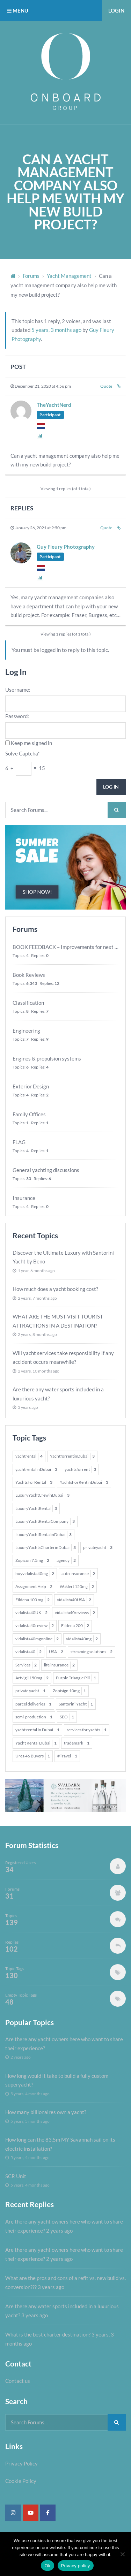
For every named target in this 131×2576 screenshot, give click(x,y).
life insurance (59, 1665)
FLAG (19, 1142)
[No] (122, 2554)
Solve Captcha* (22, 753)
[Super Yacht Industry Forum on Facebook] (48, 2513)
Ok (47, 2565)
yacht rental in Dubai (37, 1729)
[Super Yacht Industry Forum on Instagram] (13, 2513)
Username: (17, 689)
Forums (31, 276)
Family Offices (29, 1114)
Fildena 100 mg (32, 1599)
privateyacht (97, 1547)
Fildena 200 (75, 1625)
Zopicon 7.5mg (32, 1560)
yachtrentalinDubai (36, 1469)
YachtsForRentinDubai (84, 1482)
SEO (67, 1716)
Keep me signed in (31, 743)
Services (26, 1665)
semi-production (33, 1716)
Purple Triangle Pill (76, 1677)
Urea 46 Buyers (32, 1756)
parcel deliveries (33, 1704)
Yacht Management (69, 276)
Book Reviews (29, 975)
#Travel (67, 1756)
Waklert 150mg (77, 1586)
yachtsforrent (80, 1469)
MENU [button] (17, 10)
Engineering (26, 1030)
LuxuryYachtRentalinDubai (43, 1534)
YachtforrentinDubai (72, 1456)
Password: (17, 716)
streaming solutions (91, 1651)
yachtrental (29, 1456)
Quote (106, 386)
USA (56, 1651)
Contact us (17, 2381)
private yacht (30, 1690)
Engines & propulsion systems (47, 1058)
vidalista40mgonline (37, 1638)
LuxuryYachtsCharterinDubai (45, 1547)
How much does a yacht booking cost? (55, 1289)
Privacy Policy (21, 2463)
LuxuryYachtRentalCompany (45, 1521)
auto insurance (78, 1573)
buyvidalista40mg (34, 1573)
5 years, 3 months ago (56, 330)
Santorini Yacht (76, 1704)
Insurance (24, 1198)
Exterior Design (31, 1086)
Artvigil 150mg (32, 1677)
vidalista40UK (31, 1612)
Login (116, 10)
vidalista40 (28, 1651)
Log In (111, 787)
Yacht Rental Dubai (36, 1743)
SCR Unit (15, 2176)
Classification (28, 1003)
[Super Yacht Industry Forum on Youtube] (30, 2513)
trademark (76, 1743)
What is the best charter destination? (47, 2334)
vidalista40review (34, 1625)
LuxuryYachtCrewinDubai (42, 1495)
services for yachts (87, 1729)
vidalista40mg (82, 1638)
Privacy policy (75, 2565)
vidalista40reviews (75, 1612)
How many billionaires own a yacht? (45, 2112)
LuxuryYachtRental (36, 1508)
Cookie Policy (20, 2481)
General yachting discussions (46, 1170)
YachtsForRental (33, 1482)
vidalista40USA (74, 1599)
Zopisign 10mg (69, 1690)
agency (66, 1560)
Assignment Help (33, 1586)
